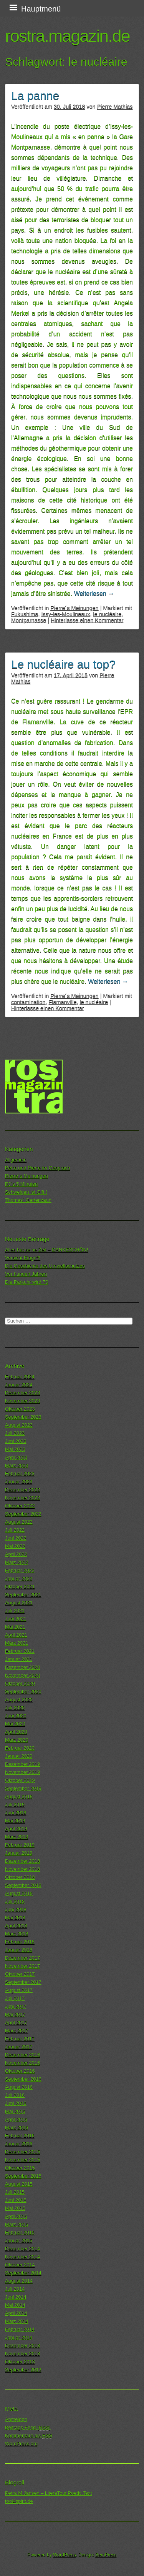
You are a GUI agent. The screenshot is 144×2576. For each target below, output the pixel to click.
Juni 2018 (15, 1909)
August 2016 (19, 2087)
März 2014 (16, 2321)
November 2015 (22, 2160)
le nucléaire (107, 614)
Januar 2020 (18, 1756)
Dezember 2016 (22, 2055)
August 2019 (19, 1796)
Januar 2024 (18, 1385)
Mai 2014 (15, 2305)
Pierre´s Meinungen (74, 608)
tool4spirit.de (19, 2501)
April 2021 (16, 1635)
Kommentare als (28, 2436)
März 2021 (16, 1643)
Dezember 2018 (22, 1861)
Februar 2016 (20, 2135)
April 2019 (16, 1829)
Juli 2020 (15, 1708)
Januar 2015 (18, 2240)
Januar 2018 (18, 1950)
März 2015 (16, 2224)
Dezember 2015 (22, 2152)
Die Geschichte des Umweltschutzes (45, 1266)
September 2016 (23, 2079)
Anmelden (16, 2419)
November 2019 (22, 1772)
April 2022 (16, 1554)
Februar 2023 (20, 1473)
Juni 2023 (15, 1441)
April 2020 (16, 1732)
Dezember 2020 (22, 1667)
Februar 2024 (20, 1377)
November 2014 (22, 2257)
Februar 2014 (20, 2329)
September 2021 (23, 1595)
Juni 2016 (15, 2103)
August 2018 (19, 1893)
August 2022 (19, 1522)
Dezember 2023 (22, 1393)
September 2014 (23, 2273)
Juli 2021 (15, 1611)
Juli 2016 (15, 2095)
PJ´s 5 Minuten (21, 1184)
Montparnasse (28, 620)
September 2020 (23, 1691)
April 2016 (16, 2119)
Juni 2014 (15, 2297)
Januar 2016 (18, 2144)
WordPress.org (21, 2443)
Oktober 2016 (20, 2071)
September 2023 (23, 1417)
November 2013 (22, 2353)
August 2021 (19, 1603)
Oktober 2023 (20, 1409)
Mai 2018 (15, 1917)
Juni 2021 (15, 1619)
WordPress (64, 2555)
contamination (28, 1002)
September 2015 (23, 2176)
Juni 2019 (15, 1813)
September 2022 (23, 1514)
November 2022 (22, 1498)
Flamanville (63, 1002)
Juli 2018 (15, 1901)
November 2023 (22, 1401)
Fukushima (24, 614)
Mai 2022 (15, 1546)
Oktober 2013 (20, 2362)
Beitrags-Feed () (28, 2428)
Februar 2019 (20, 1845)
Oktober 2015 (20, 2168)
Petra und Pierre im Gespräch (37, 1168)
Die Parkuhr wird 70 (26, 1282)
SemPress (105, 2555)
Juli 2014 (15, 2289)
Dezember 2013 (22, 2345)
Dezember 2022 (22, 1490)
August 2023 (19, 1425)
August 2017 (19, 1990)
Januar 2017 (18, 2047)
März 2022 (16, 1562)
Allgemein (15, 1160)
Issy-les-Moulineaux (65, 614)
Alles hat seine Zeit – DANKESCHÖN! (46, 1250)
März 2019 (16, 1837)
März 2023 (16, 1465)
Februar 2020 (20, 1748)
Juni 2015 (15, 2200)
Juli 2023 (15, 1433)
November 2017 (22, 1966)
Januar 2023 (18, 1481)
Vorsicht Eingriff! (22, 1258)
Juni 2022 (15, 1538)
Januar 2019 (18, 1853)
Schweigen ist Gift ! (26, 1192)
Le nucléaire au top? (63, 664)
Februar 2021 (20, 1651)
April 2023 (16, 1457)
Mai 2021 (15, 1627)
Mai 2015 (15, 2208)
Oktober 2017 (20, 1974)
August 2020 (19, 1699)
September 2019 (23, 1788)
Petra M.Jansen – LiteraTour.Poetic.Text (48, 2493)
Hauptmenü (41, 9)
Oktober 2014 (20, 2265)
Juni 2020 (15, 1716)
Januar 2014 (18, 2337)
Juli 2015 (15, 2192)
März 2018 (16, 1934)
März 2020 (16, 1740)
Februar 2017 (20, 2039)
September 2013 (23, 2370)
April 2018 (16, 1926)
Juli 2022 (15, 1530)
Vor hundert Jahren (26, 1274)
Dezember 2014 (22, 2249)
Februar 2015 (20, 2232)
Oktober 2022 (20, 1506)
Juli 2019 (15, 1804)
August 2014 (19, 2281)
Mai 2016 (15, 2111)
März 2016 (16, 2127)
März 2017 (16, 2031)
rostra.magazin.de (67, 35)
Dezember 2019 (22, 1764)
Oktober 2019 (20, 1780)
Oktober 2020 (20, 1683)
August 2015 (19, 2184)
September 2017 (23, 1982)
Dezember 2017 (22, 1958)
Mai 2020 (15, 1724)
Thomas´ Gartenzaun (28, 1200)
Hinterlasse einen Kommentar (87, 620)
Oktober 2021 (20, 1586)
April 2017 (16, 2022)
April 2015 (16, 2216)
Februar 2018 (20, 1942)
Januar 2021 (18, 1659)
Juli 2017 (15, 1998)
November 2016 (22, 2063)
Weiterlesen (94, 593)
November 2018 (22, 1869)
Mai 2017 (15, 2014)
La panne (35, 95)
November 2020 (22, 1675)
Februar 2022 (20, 1570)
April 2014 (16, 2313)
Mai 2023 (15, 1449)
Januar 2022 (18, 1578)
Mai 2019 (15, 1821)
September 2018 (23, 1885)
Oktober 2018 (20, 1877)
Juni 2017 (15, 2006)
